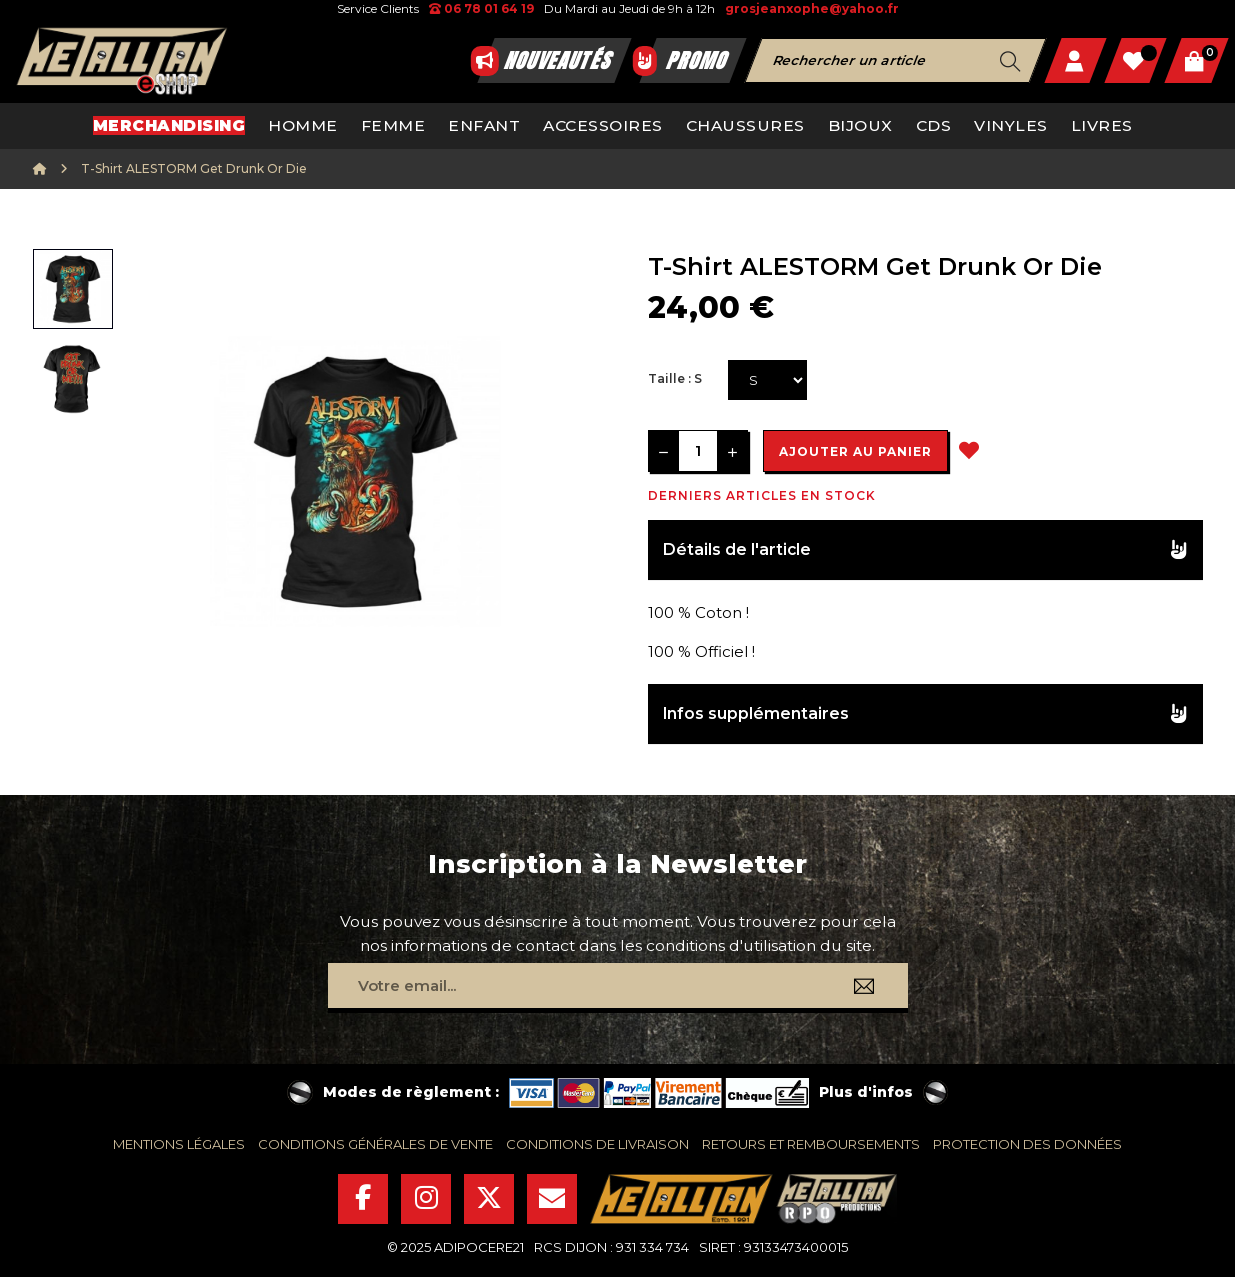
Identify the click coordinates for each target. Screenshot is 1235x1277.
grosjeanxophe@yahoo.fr (812, 8)
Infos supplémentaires (756, 713)
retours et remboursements (811, 1144)
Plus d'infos (866, 1092)
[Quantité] (698, 451)
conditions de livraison (597, 1144)
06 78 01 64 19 (481, 8)
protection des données (1027, 1144)
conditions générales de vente (375, 1144)
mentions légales (179, 1144)
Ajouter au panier (855, 451)
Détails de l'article (737, 549)
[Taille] (767, 380)
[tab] (925, 550)
